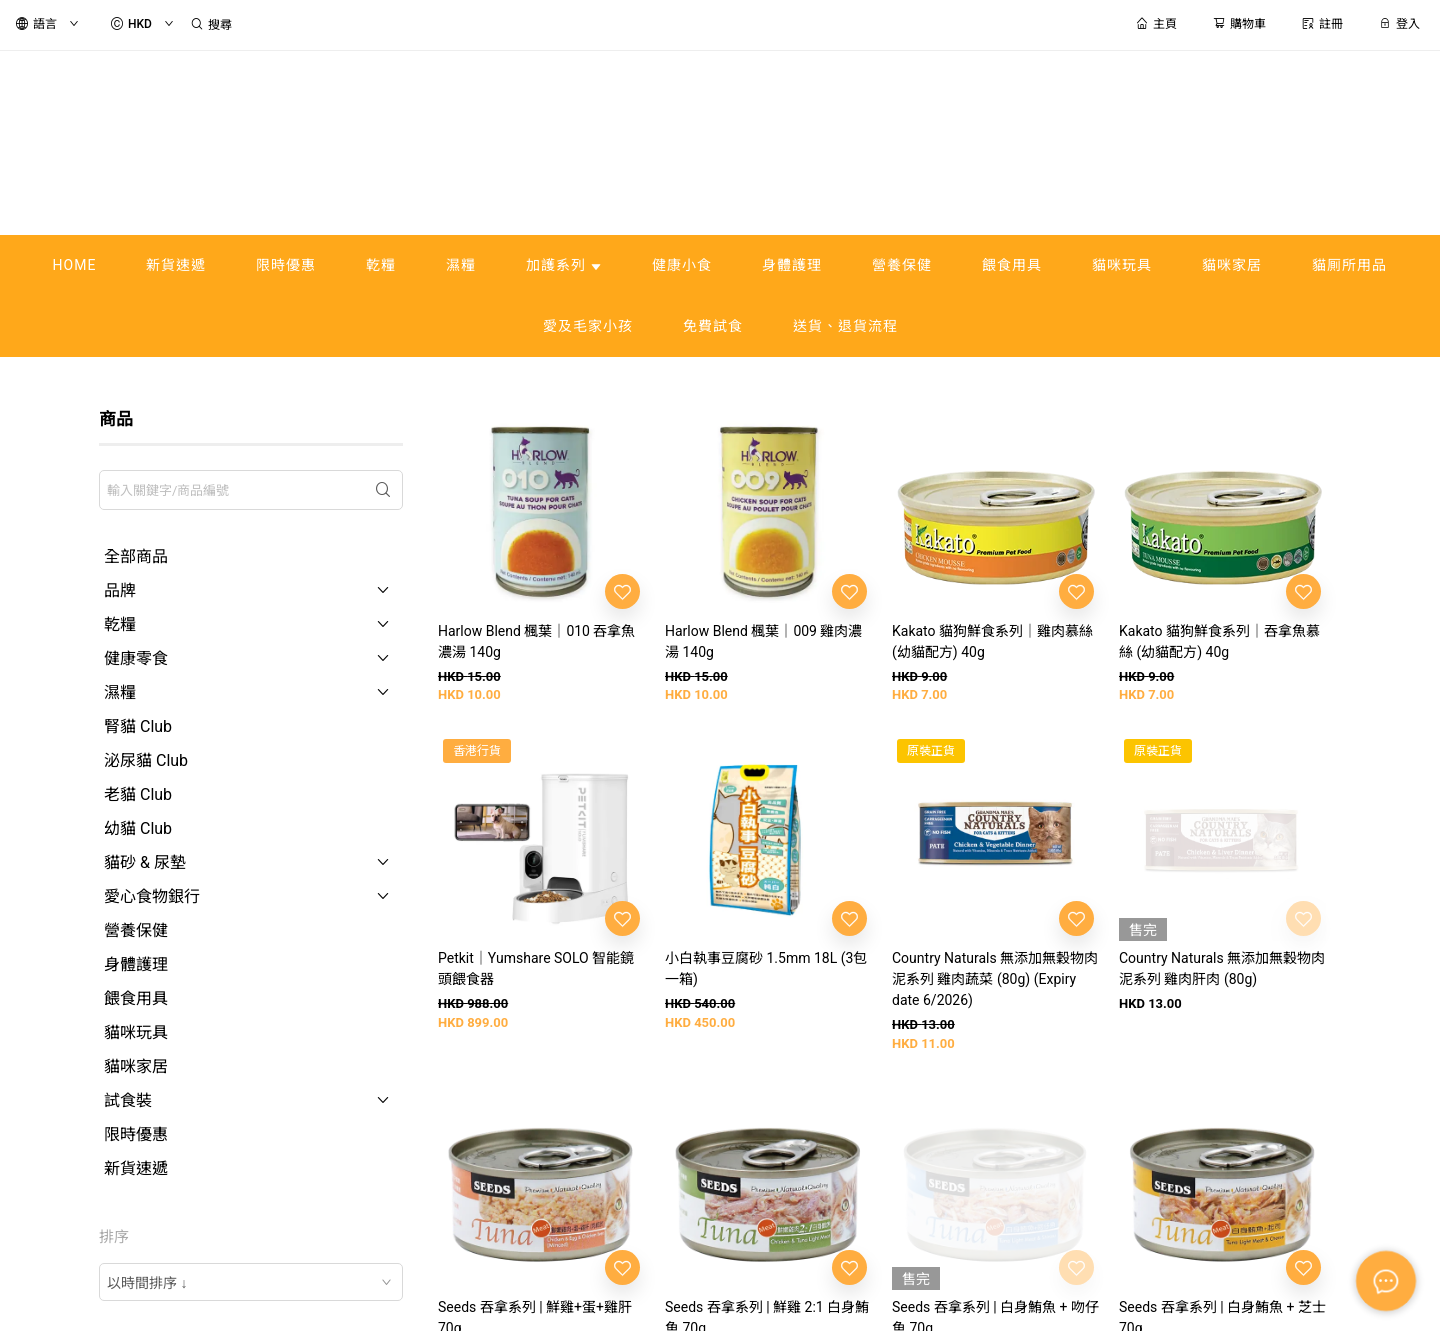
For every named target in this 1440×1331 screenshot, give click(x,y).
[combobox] (251, 1282)
